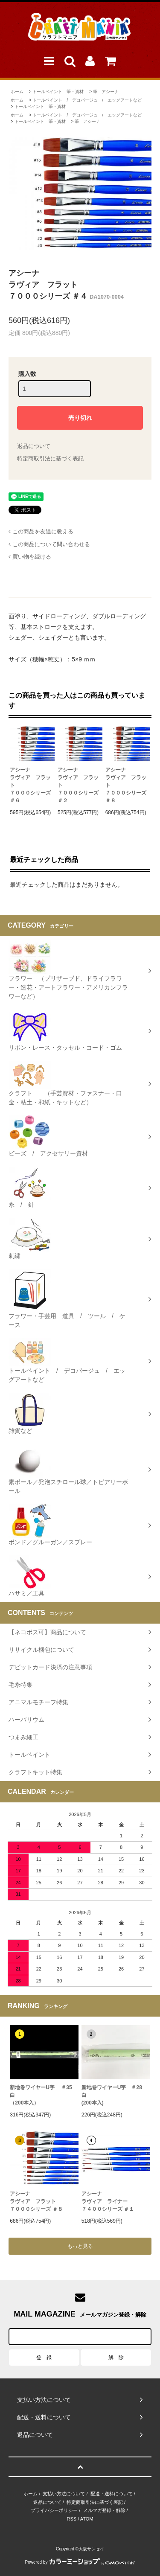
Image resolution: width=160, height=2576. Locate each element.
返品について (33, 446)
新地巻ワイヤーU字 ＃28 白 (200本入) (114, 2095)
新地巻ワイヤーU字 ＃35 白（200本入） (44, 2095)
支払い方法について (64, 2493)
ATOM (86, 2518)
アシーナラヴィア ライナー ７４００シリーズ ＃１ (107, 2201)
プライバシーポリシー (54, 2510)
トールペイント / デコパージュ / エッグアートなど (87, 100)
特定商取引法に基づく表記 (50, 458)
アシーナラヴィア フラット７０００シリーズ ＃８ (125, 785)
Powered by (80, 2562)
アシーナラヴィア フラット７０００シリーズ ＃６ (30, 785)
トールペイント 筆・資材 (58, 91)
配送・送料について (111, 2493)
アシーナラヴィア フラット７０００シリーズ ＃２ (78, 785)
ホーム (17, 91)
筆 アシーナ (106, 91)
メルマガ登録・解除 (104, 2510)
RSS (72, 2518)
